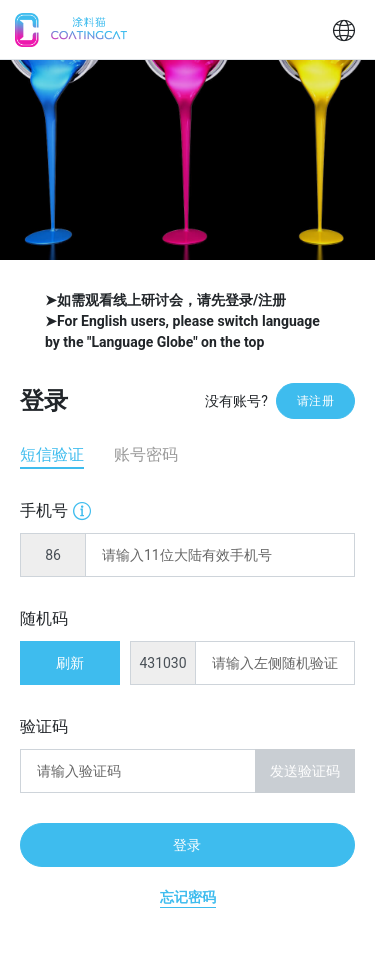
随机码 (44, 618)
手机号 (55, 509)
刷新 (70, 663)
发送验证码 (305, 771)
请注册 (315, 401)
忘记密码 (188, 897)
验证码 (44, 726)
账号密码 (146, 454)
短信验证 (52, 454)
